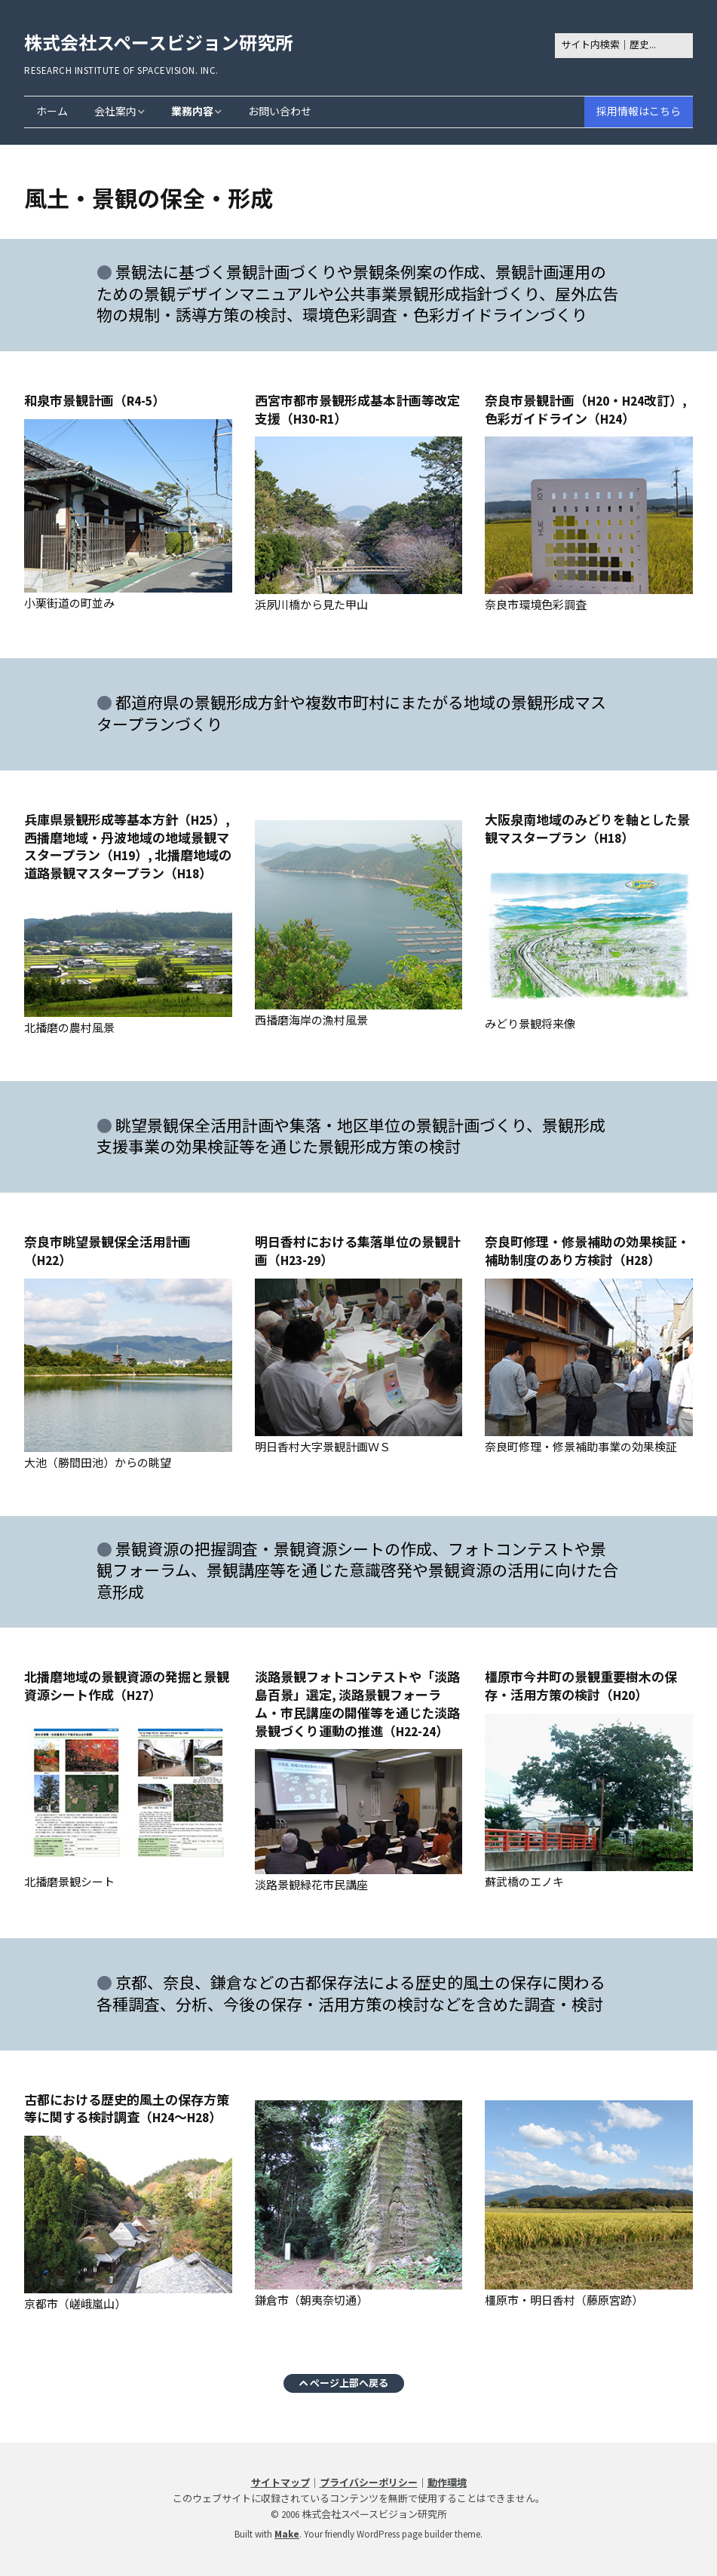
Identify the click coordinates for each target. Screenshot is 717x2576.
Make (286, 2534)
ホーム (52, 111)
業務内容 (192, 111)
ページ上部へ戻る (343, 2382)
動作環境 (447, 2482)
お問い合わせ (279, 111)
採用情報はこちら (638, 111)
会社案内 (115, 111)
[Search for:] (624, 45)
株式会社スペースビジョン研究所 (158, 43)
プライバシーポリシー (369, 2482)
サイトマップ (280, 2482)
